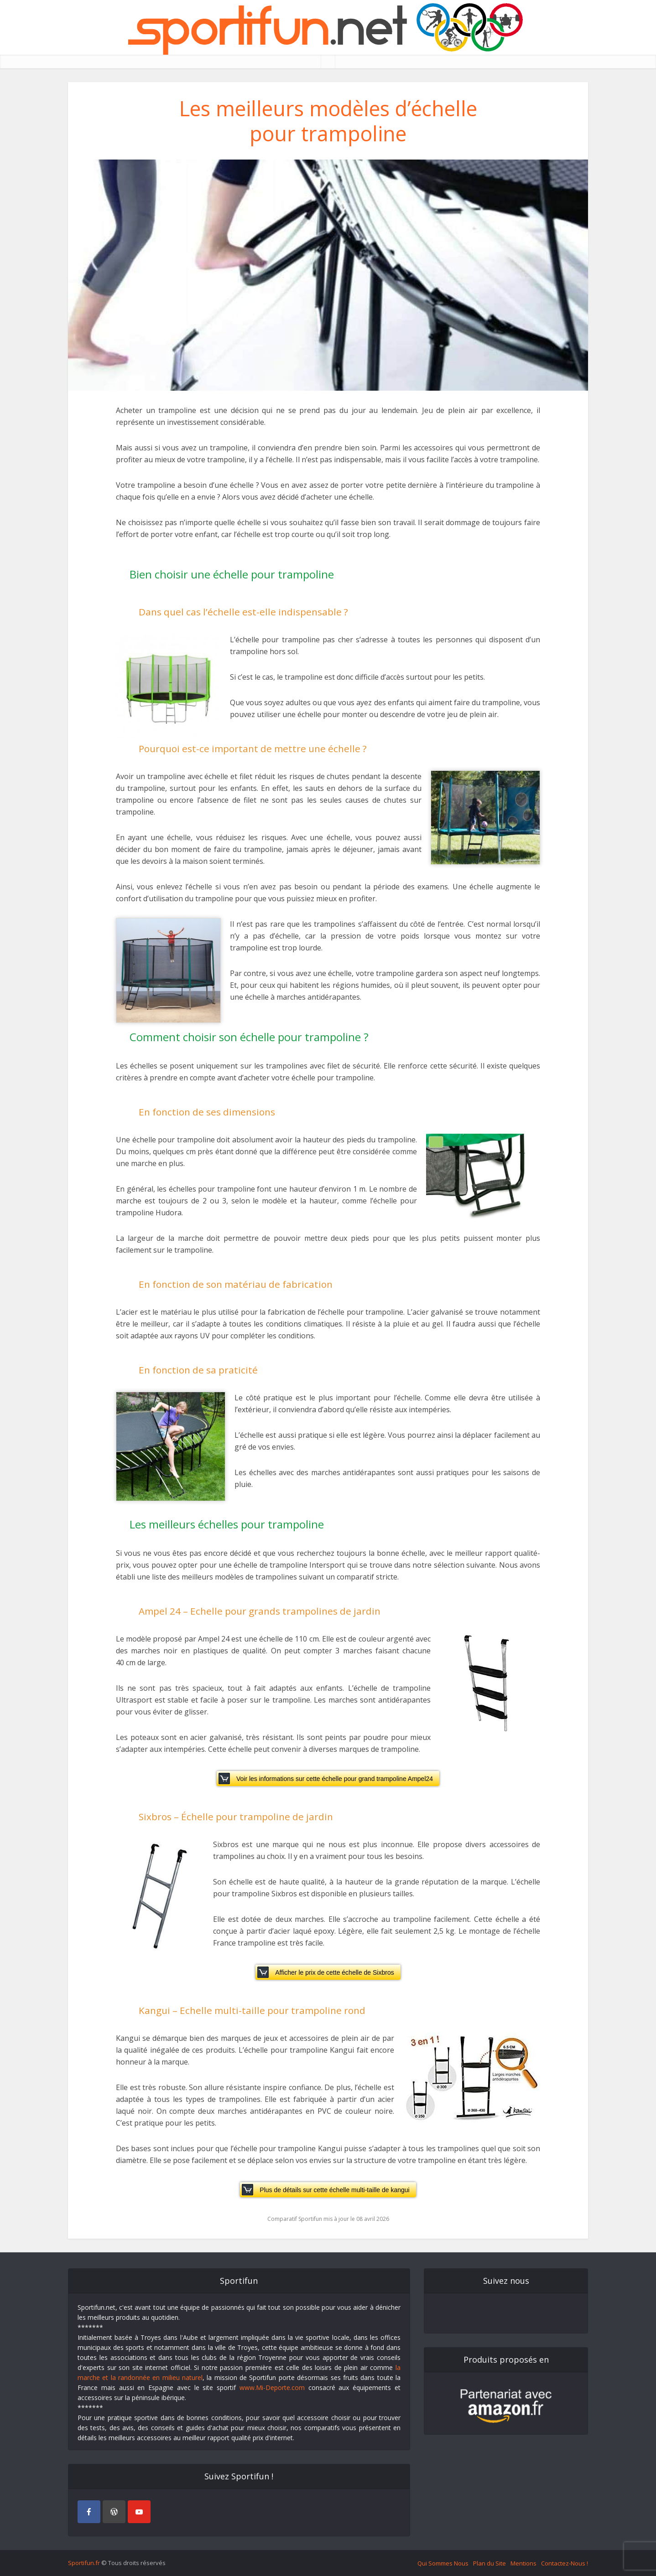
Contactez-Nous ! (564, 2563)
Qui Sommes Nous (443, 2563)
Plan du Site (489, 2563)
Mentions (523, 2563)
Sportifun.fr (84, 2563)
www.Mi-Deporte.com (272, 2387)
